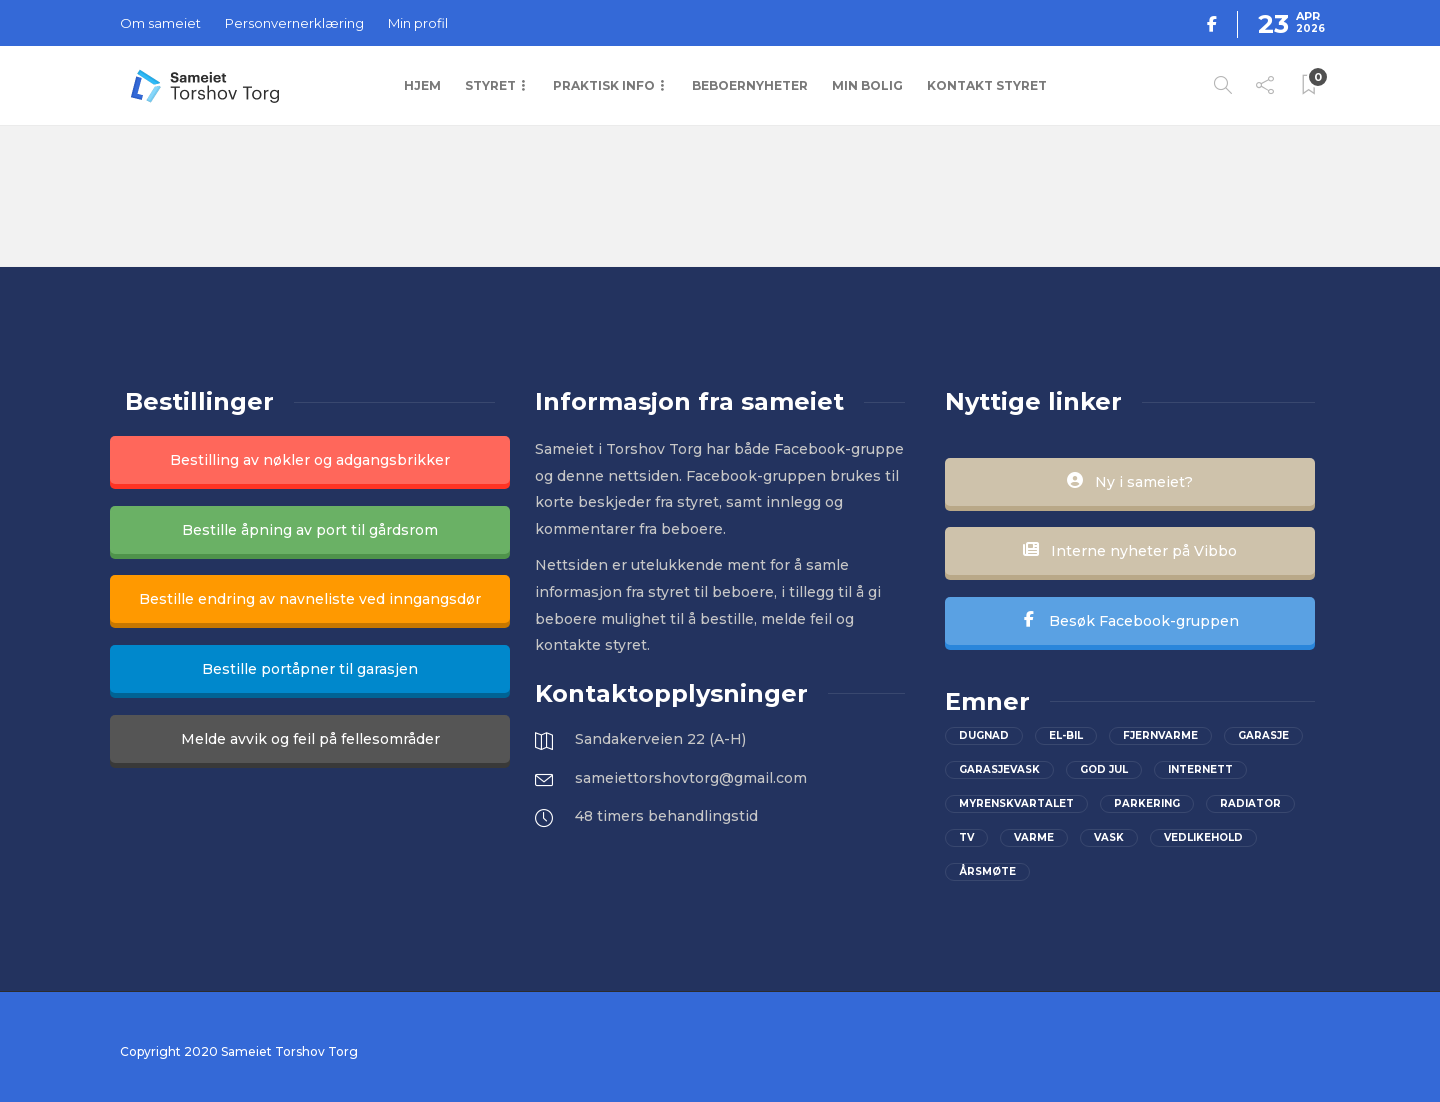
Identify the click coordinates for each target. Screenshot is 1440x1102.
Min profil (418, 23)
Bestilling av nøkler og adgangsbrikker (310, 460)
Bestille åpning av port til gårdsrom (310, 530)
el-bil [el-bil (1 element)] (1066, 735)
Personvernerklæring (294, 23)
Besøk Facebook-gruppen (1130, 621)
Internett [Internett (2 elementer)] (1200, 769)
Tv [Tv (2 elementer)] (966, 837)
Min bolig (867, 85)
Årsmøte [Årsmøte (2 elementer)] (987, 871)
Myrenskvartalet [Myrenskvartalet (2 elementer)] (1016, 803)
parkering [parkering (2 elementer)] (1147, 803)
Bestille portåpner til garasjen (310, 669)
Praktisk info (604, 85)
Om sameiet (160, 23)
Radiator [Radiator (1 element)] (1250, 803)
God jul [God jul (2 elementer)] (1104, 769)
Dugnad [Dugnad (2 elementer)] (984, 735)
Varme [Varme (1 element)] (1034, 837)
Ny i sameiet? (1130, 482)
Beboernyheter (750, 85)
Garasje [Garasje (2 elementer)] (1263, 735)
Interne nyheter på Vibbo (1130, 551)
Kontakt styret (987, 85)
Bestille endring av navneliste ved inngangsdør (310, 599)
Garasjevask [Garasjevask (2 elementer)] (999, 769)
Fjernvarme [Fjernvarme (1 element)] (1160, 735)
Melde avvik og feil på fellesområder (310, 739)
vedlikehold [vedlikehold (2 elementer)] (1203, 837)
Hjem (422, 85)
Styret (490, 85)
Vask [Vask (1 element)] (1109, 837)
